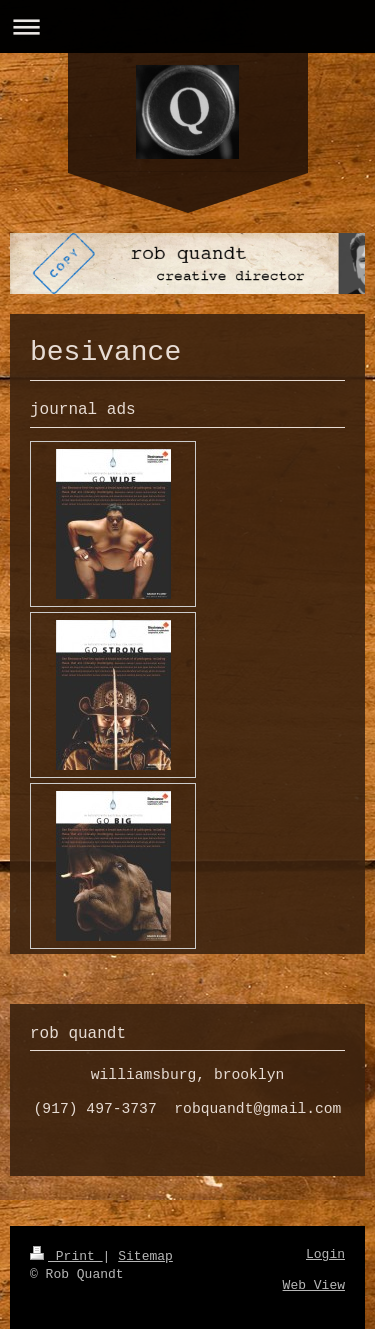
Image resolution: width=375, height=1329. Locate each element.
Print (66, 1256)
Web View (314, 1285)
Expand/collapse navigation (187, 26)
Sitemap (145, 1256)
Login (325, 1254)
